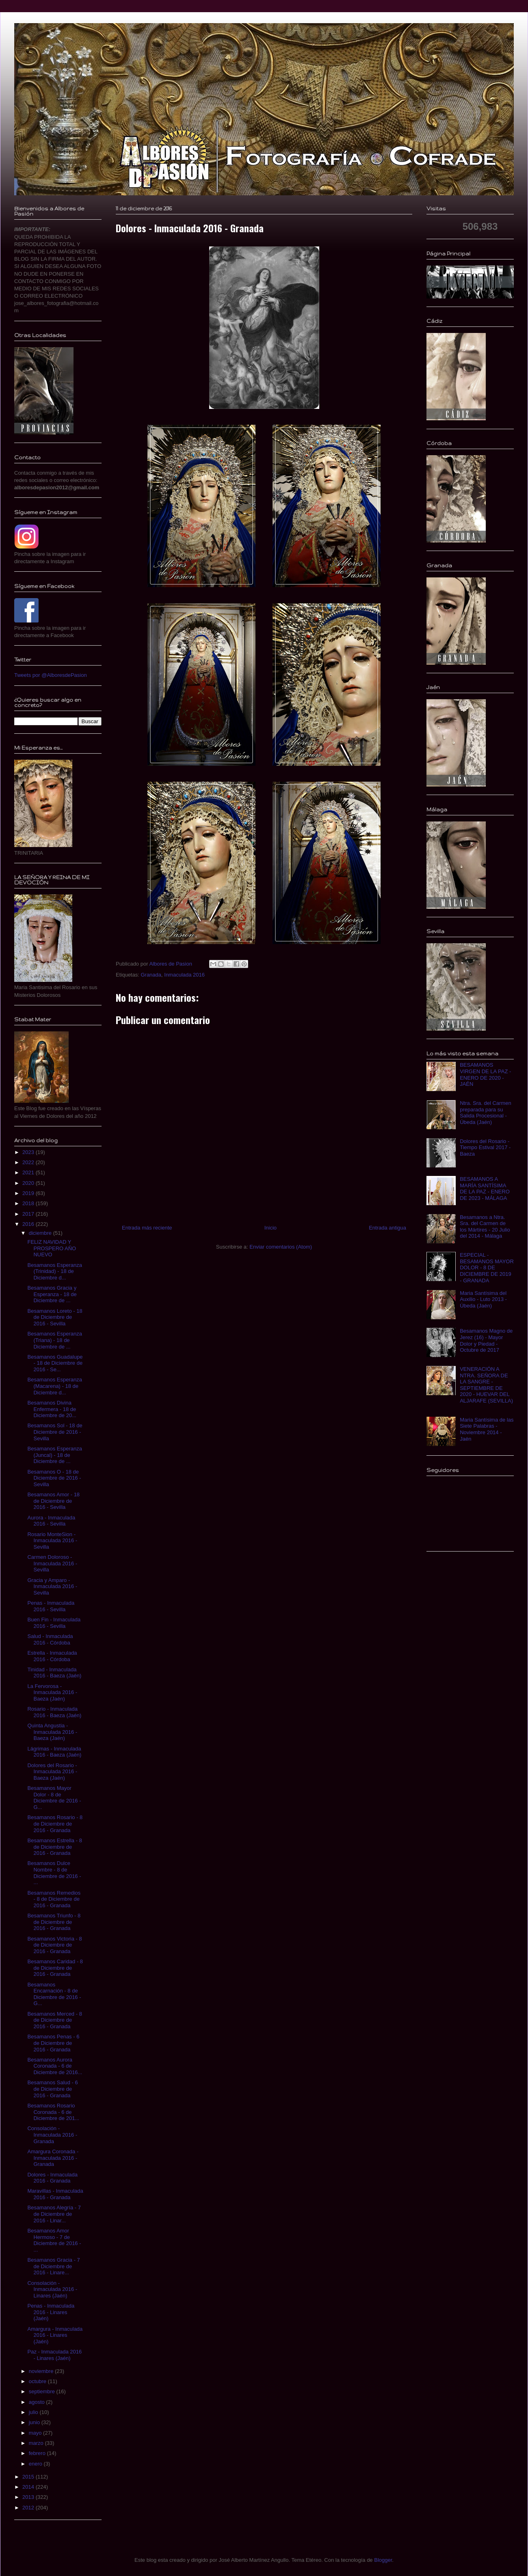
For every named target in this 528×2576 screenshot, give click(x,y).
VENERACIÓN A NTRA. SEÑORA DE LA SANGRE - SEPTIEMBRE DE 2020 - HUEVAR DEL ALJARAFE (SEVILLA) (486, 1385)
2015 (29, 2477)
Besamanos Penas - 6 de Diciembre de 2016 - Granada (53, 2043)
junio (35, 2422)
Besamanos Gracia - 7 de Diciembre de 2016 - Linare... (53, 2266)
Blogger (383, 2560)
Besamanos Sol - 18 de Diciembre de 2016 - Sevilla (54, 1431)
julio (34, 2412)
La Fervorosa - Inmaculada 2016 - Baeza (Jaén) (52, 1692)
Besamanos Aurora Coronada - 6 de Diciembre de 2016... (54, 2066)
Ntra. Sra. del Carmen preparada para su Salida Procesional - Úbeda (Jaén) (485, 1112)
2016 (29, 1224)
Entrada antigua (387, 1228)
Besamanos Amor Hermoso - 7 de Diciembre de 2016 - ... (54, 2240)
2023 (29, 1152)
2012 (29, 2508)
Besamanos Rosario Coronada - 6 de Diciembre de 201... (53, 2112)
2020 (29, 1183)
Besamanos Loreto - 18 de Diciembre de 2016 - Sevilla (54, 1317)
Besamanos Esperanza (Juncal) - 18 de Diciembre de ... (54, 1455)
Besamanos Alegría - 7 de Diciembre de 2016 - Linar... (54, 2213)
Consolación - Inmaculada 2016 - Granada (52, 2134)
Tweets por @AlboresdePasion (50, 675)
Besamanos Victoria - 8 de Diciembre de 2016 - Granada (54, 1945)
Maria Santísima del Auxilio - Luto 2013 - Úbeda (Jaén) (483, 1299)
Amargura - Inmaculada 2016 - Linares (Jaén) (54, 2335)
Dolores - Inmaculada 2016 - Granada (52, 2178)
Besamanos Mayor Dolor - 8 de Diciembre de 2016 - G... (54, 1797)
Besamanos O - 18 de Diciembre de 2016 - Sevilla (54, 1478)
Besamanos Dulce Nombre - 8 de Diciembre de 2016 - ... (54, 1872)
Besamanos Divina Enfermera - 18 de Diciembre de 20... (51, 1409)
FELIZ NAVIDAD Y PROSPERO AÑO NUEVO (51, 1248)
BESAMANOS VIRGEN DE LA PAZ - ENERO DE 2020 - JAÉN (485, 1074)
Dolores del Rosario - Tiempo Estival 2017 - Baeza (485, 1147)
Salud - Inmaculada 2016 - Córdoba (50, 1639)
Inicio (270, 1228)
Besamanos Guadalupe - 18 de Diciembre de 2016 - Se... (54, 1363)
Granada (151, 975)
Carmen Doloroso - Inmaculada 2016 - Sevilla (52, 1563)
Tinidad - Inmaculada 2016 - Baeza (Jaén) (54, 1672)
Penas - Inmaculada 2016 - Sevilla (50, 1606)
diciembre (41, 1233)
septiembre (42, 2391)
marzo (37, 2443)
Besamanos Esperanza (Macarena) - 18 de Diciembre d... (54, 1386)
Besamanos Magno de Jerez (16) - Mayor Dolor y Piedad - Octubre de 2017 (486, 1340)
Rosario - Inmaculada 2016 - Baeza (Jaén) (54, 1712)
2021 (29, 1172)
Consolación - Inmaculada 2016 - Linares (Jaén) (52, 2289)
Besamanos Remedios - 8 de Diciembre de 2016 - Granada (53, 1899)
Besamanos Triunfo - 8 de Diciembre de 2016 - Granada (53, 1922)
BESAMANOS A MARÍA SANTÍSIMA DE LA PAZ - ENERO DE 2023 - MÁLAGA (485, 1188)
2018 (29, 1203)
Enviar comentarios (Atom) (280, 1247)
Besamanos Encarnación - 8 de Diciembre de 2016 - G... (54, 1994)
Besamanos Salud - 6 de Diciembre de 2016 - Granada (52, 2088)
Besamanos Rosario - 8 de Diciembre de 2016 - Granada (54, 1823)
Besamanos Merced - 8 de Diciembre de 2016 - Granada (54, 2020)
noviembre (42, 2371)
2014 (29, 2487)
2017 (29, 1214)
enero (36, 2464)
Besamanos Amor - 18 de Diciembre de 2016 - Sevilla (53, 1500)
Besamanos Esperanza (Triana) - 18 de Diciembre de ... (54, 1340)
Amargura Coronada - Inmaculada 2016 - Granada (52, 2157)
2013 (29, 2497)
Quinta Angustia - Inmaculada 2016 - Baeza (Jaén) (52, 1731)
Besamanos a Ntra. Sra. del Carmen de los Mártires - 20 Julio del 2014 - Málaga (485, 1226)
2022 (29, 1162)
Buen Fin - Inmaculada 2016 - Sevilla (53, 1622)
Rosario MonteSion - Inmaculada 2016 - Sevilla (52, 1540)
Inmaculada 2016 (184, 975)
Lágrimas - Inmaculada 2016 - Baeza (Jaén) (54, 1752)
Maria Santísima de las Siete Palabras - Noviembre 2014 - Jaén (486, 1429)
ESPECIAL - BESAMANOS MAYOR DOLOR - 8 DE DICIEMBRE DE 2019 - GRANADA (487, 1267)
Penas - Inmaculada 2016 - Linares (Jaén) (50, 2312)
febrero (38, 2453)
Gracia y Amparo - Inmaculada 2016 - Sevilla (52, 1586)
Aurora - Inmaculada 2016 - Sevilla (51, 1521)
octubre (38, 2381)
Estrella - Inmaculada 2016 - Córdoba (52, 1656)
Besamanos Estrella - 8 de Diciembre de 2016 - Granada (54, 1846)
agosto (37, 2402)
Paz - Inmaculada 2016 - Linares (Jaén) (54, 2355)
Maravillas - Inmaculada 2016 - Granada (55, 2194)
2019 (29, 1193)
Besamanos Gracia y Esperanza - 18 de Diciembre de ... (51, 1294)
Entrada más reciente (147, 1228)
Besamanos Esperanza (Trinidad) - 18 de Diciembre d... (54, 1271)
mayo (36, 2433)
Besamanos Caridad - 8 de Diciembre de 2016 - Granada (55, 1967)
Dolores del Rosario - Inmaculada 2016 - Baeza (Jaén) (52, 1771)
